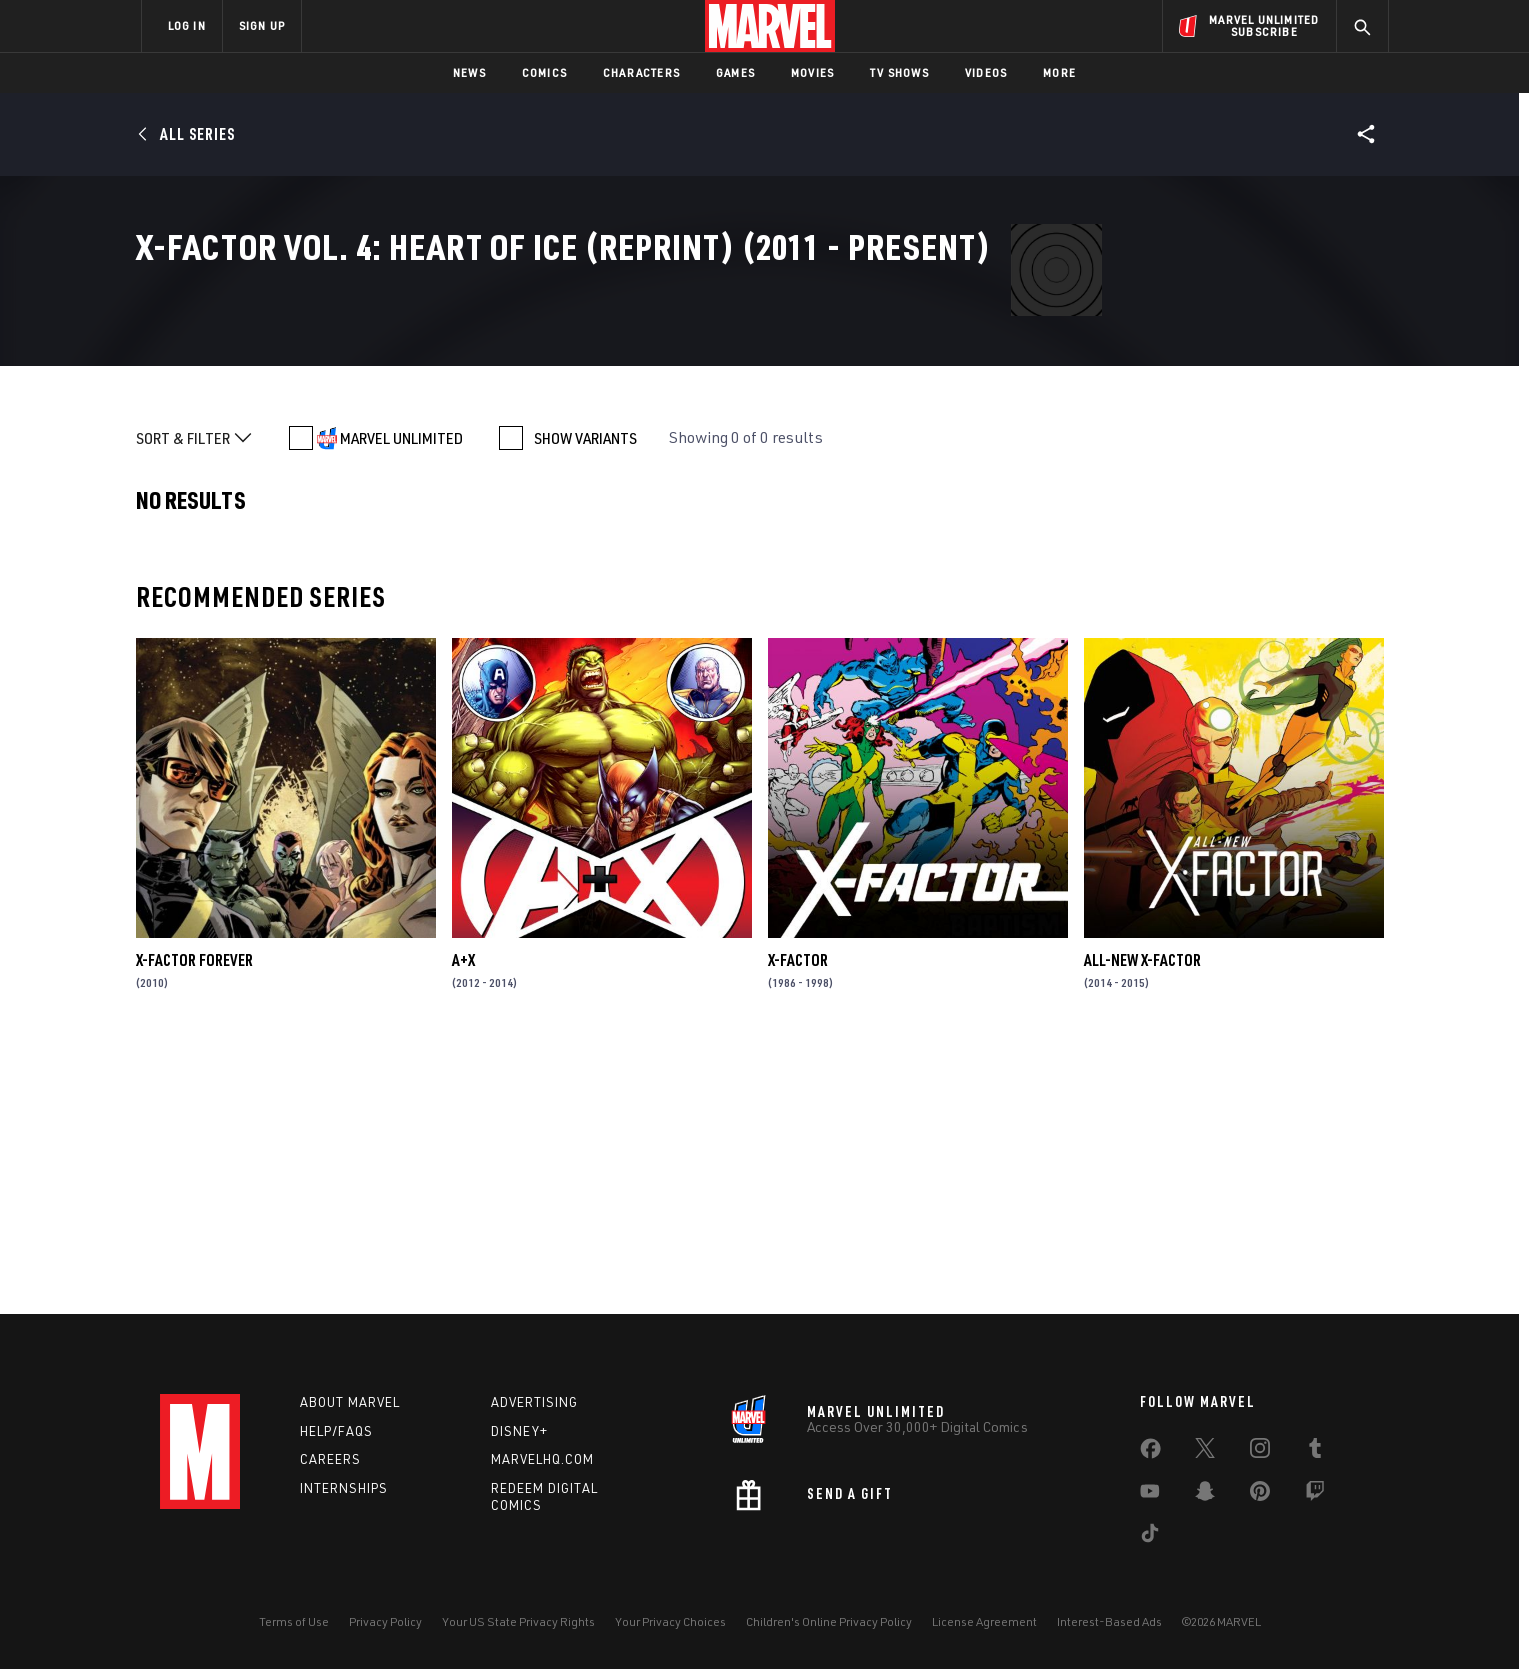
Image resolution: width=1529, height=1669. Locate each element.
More (1059, 72)
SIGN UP (262, 25)
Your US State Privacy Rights (518, 1621)
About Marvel (350, 1402)
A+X (463, 1218)
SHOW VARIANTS (585, 696)
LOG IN (187, 25)
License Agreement (984, 1621)
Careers (330, 1459)
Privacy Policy (385, 1621)
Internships (344, 1488)
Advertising (534, 1402)
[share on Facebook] (1150, 1453)
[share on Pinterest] (1260, 1495)
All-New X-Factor (1142, 1218)
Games (735, 72)
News (469, 72)
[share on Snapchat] (1205, 1495)
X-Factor (798, 1218)
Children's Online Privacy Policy (829, 1621)
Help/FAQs (336, 1431)
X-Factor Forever (194, 1218)
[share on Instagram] (1260, 1452)
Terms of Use (294, 1621)
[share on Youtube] (1150, 1495)
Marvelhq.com (542, 1459)
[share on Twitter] (1205, 1452)
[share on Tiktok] (1150, 1537)
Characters (641, 72)
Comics (544, 72)
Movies (812, 72)
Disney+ (519, 1431)
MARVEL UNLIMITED (401, 696)
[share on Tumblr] (1315, 1452)
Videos (986, 72)
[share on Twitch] (1315, 1495)
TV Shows (899, 72)
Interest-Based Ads (1109, 1621)
